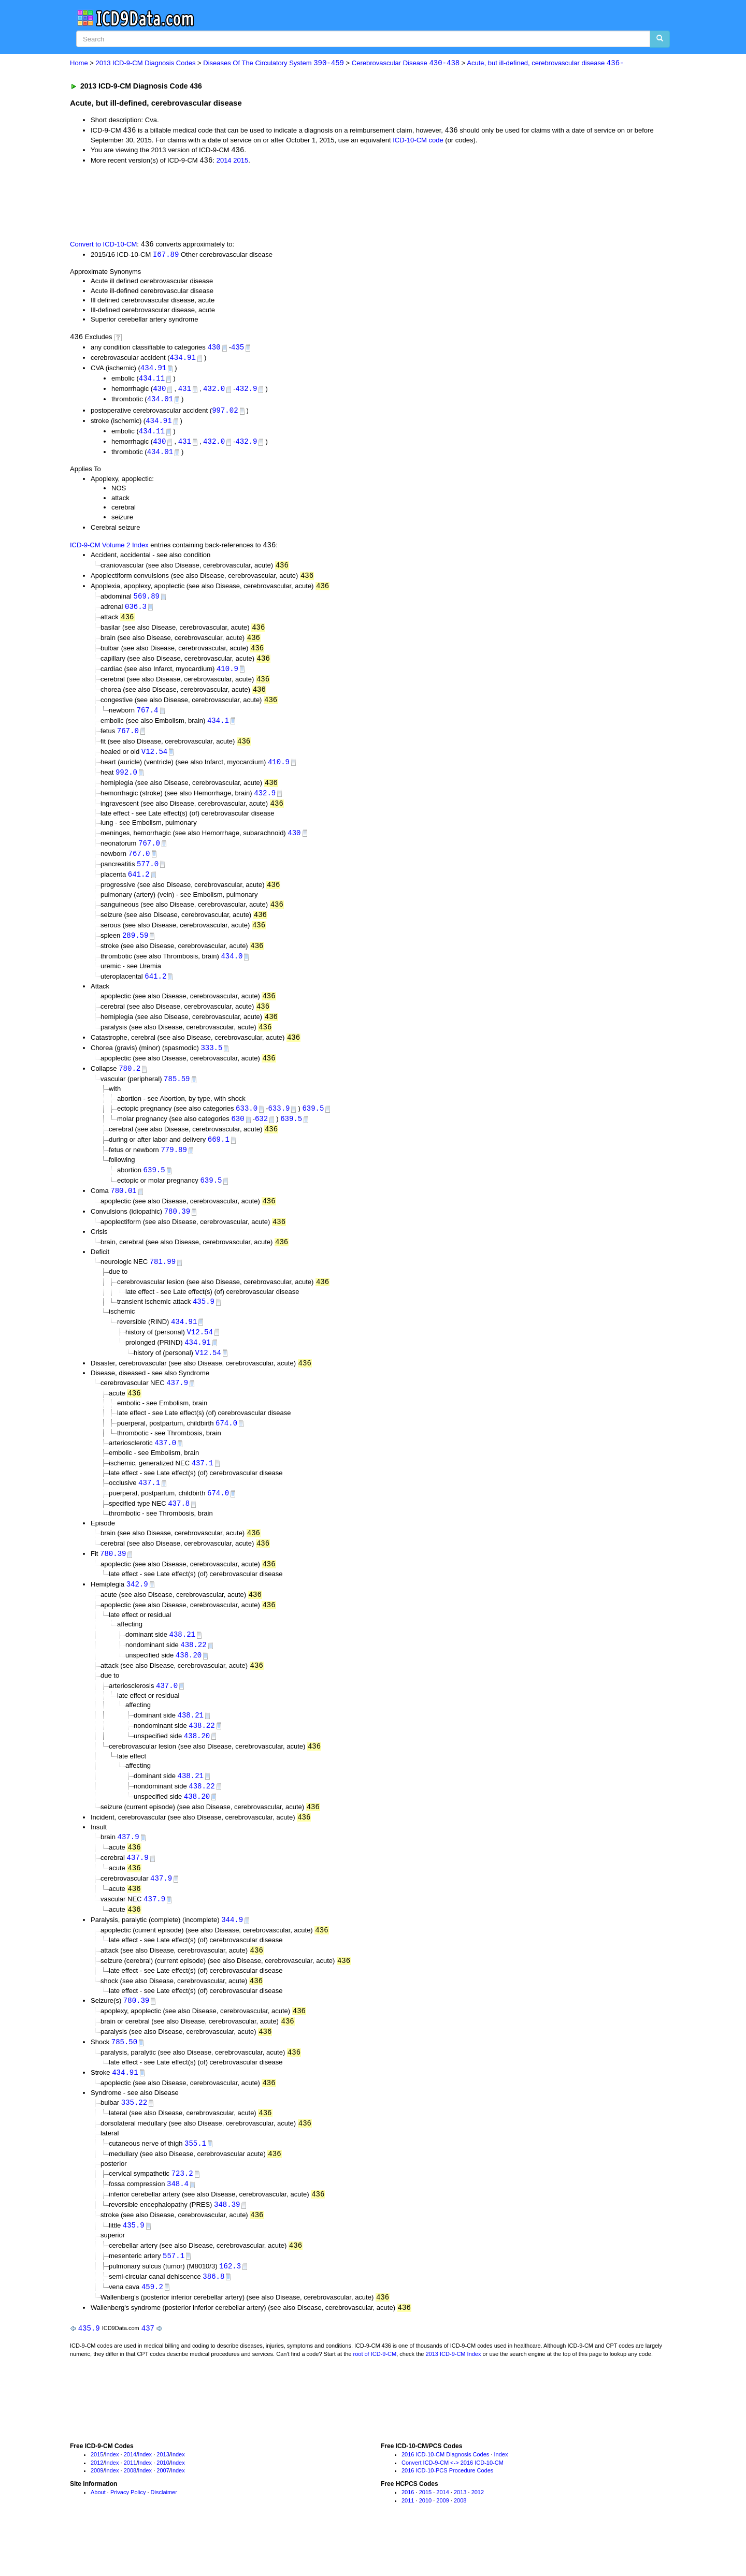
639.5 (313, 1127)
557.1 (173, 2299)
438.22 (193, 1674)
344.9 (232, 1955)
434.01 (160, 402)
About (98, 2537)
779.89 (174, 1170)
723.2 (182, 2214)
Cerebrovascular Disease (406, 63)
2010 (162, 2507)
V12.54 (154, 762)
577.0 (148, 877)
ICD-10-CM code (418, 140)
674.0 (226, 1448)
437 (147, 2373)
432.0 (214, 392)
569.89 (147, 602)
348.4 (178, 2225)
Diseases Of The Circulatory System (273, 63)
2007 (162, 2515)
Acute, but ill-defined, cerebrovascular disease (545, 63)
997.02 (225, 414)
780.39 (177, 1233)
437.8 (179, 1530)
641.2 (139, 888)
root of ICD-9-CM (374, 2398)
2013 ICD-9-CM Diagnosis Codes (146, 63)
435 (237, 349)
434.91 (182, 360)
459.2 (152, 2330)
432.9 (246, 392)
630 (237, 1138)
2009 (97, 2515)
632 (261, 1138)
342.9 (137, 1612)
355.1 (195, 2183)
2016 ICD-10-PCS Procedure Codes (447, 2515)
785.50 (124, 2080)
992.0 (126, 783)
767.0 (128, 741)
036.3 (136, 613)
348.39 (227, 2246)
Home (79, 63)
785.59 (177, 1097)
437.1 (202, 1489)
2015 (240, 162)
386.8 (213, 2320)
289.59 (135, 950)
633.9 (279, 1127)
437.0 (165, 1469)
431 (184, 392)
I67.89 (166, 255)
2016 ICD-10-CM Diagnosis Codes (445, 2499)
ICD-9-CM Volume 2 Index (109, 551)
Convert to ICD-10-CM (103, 246)
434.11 (152, 381)
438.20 (189, 1685)
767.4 (147, 719)
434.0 (231, 972)
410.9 (227, 677)
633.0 (246, 1127)
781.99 (163, 1284)
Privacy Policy (128, 2537)
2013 (162, 2499)
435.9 (203, 1325)
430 (213, 349)
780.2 (129, 1087)
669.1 (218, 1160)
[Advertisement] (254, 202)
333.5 (211, 1066)
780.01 (123, 1212)
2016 (407, 2537)
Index (112, 2499)
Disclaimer (164, 2537)
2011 (130, 2507)
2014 (224, 162)
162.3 (230, 2309)
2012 (97, 2507)
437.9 (177, 1408)
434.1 (218, 730)
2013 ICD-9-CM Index (453, 2398)
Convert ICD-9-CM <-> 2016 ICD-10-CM (452, 2507)
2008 (130, 2515)
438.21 (182, 1663)
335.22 (134, 2142)
